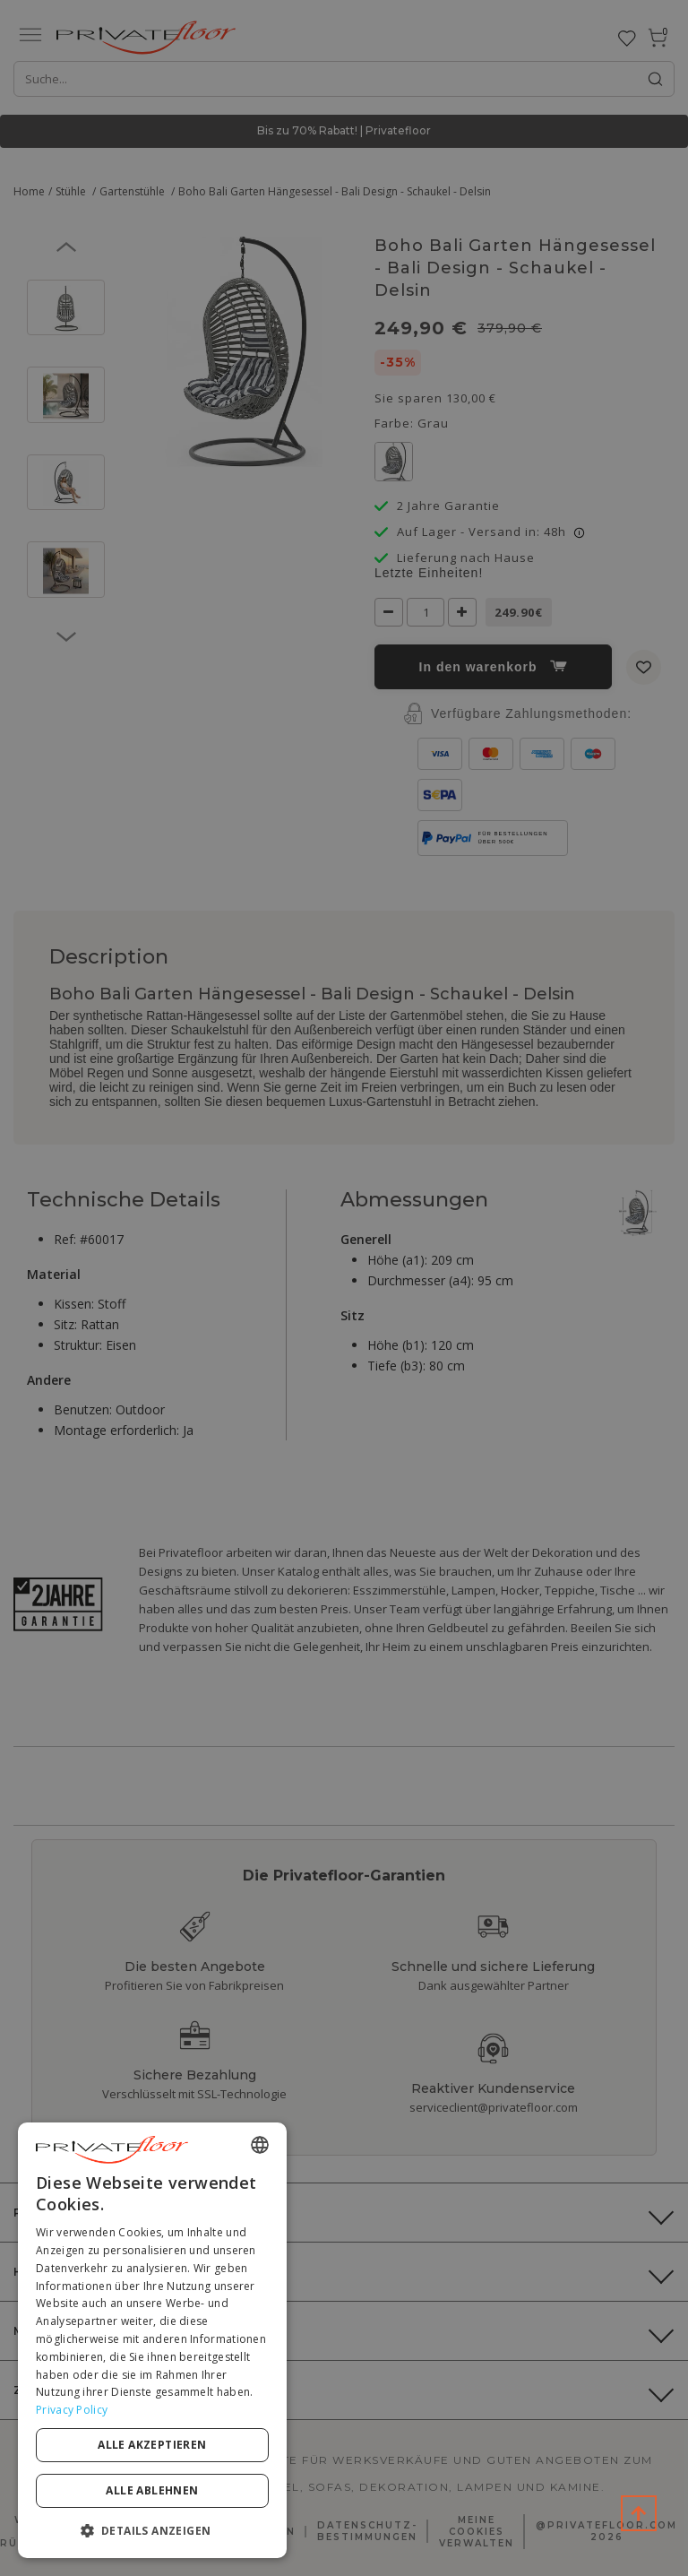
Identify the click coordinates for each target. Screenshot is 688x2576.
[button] (152, 2530)
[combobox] (260, 2145)
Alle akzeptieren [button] (152, 2444)
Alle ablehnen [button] (152, 2490)
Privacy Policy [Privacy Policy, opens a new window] (72, 2409)
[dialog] (152, 2340)
